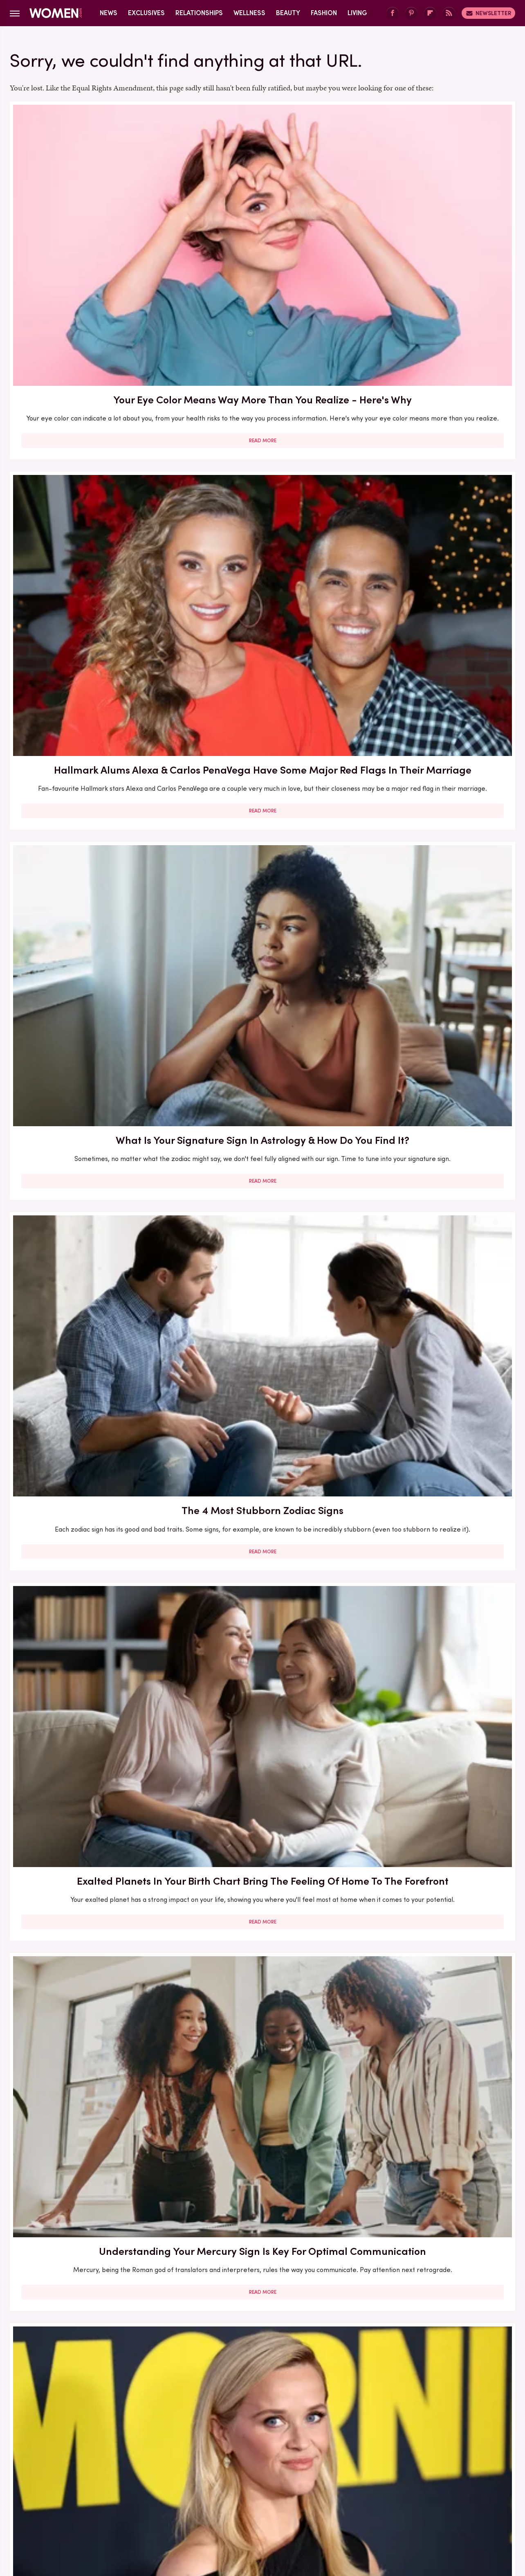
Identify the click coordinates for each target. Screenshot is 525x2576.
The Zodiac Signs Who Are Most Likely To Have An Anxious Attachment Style (433, 1820)
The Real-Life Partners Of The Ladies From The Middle (90, 1115)
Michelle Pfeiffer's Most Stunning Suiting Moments (90, 1336)
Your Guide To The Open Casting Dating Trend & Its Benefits (262, 2051)
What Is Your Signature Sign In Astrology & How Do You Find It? (433, 221)
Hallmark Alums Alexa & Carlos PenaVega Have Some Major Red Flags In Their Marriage (262, 228)
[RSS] (449, 13)
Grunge (232, 2507)
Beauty (288, 13)
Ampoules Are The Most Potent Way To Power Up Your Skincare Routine (433, 1575)
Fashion (324, 13)
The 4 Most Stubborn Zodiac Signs (91, 458)
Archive (249, 2453)
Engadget (76, 2507)
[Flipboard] (430, 13)
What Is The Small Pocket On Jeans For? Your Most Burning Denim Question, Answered (90, 2051)
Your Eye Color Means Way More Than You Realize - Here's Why (90, 221)
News (108, 13)
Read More (90, 321)
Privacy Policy (294, 2453)
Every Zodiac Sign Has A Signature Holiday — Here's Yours (433, 1344)
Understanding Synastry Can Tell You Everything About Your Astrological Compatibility (262, 2281)
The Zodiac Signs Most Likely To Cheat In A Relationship (433, 910)
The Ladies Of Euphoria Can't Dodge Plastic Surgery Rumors (262, 1567)
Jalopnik (111, 2507)
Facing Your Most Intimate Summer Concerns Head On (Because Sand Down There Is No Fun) (90, 1582)
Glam (204, 2507)
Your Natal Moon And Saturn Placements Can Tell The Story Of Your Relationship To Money (91, 1820)
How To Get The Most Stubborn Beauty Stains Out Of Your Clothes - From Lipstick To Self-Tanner (90, 2288)
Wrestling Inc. (443, 2507)
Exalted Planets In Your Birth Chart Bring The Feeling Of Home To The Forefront (262, 466)
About (216, 2453)
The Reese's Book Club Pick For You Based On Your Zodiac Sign (91, 687)
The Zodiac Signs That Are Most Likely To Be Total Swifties (262, 910)
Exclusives (146, 13)
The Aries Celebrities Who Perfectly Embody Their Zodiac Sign (262, 1123)
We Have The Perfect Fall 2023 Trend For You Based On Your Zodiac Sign (262, 1344)
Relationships (199, 13)
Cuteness (174, 2507)
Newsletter (488, 13)
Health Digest (272, 2507)
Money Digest (322, 2507)
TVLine (141, 2507)
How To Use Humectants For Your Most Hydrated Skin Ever (433, 679)
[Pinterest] (411, 13)
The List (402, 2507)
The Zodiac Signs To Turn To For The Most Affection (90, 910)
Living (357, 13)
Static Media (214, 2469)
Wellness (249, 13)
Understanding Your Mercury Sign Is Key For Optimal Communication (434, 466)
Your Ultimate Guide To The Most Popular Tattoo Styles (262, 679)
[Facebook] (392, 13)
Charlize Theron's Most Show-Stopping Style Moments (262, 1812)
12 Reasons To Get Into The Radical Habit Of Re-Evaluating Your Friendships (434, 2051)
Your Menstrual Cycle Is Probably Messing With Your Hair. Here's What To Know (433, 2281)
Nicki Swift (367, 2507)
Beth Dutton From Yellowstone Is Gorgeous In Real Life (434, 1115)
